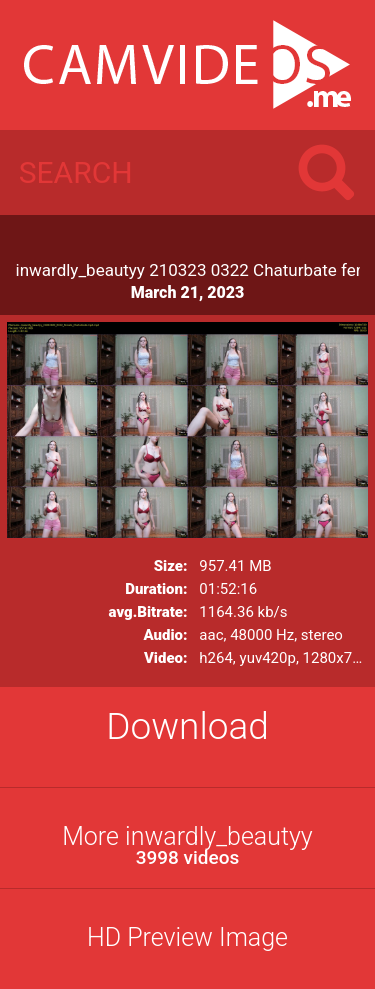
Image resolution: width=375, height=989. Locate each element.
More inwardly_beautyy (187, 845)
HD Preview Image (187, 937)
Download (187, 726)
